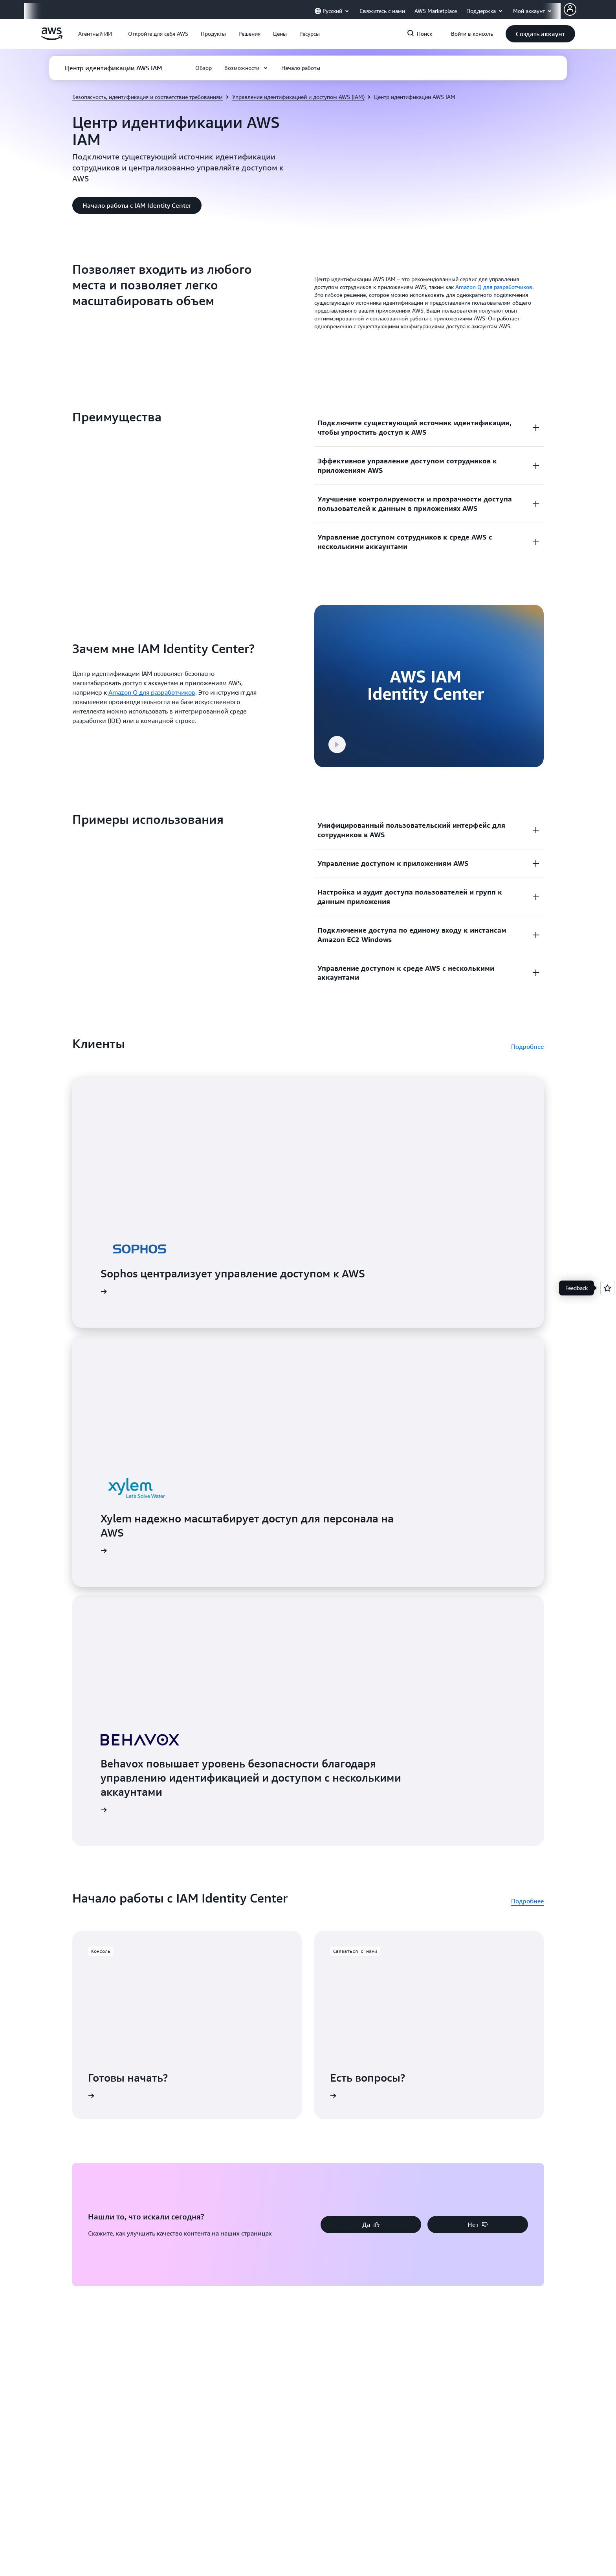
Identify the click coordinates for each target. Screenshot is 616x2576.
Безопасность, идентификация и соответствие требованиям (147, 96)
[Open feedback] (607, 1288)
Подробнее (527, 1013)
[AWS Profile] (570, 9)
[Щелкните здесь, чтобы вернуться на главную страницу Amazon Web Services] (51, 38)
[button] (158, 34)
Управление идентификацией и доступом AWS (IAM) (298, 96)
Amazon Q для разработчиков (493, 287)
